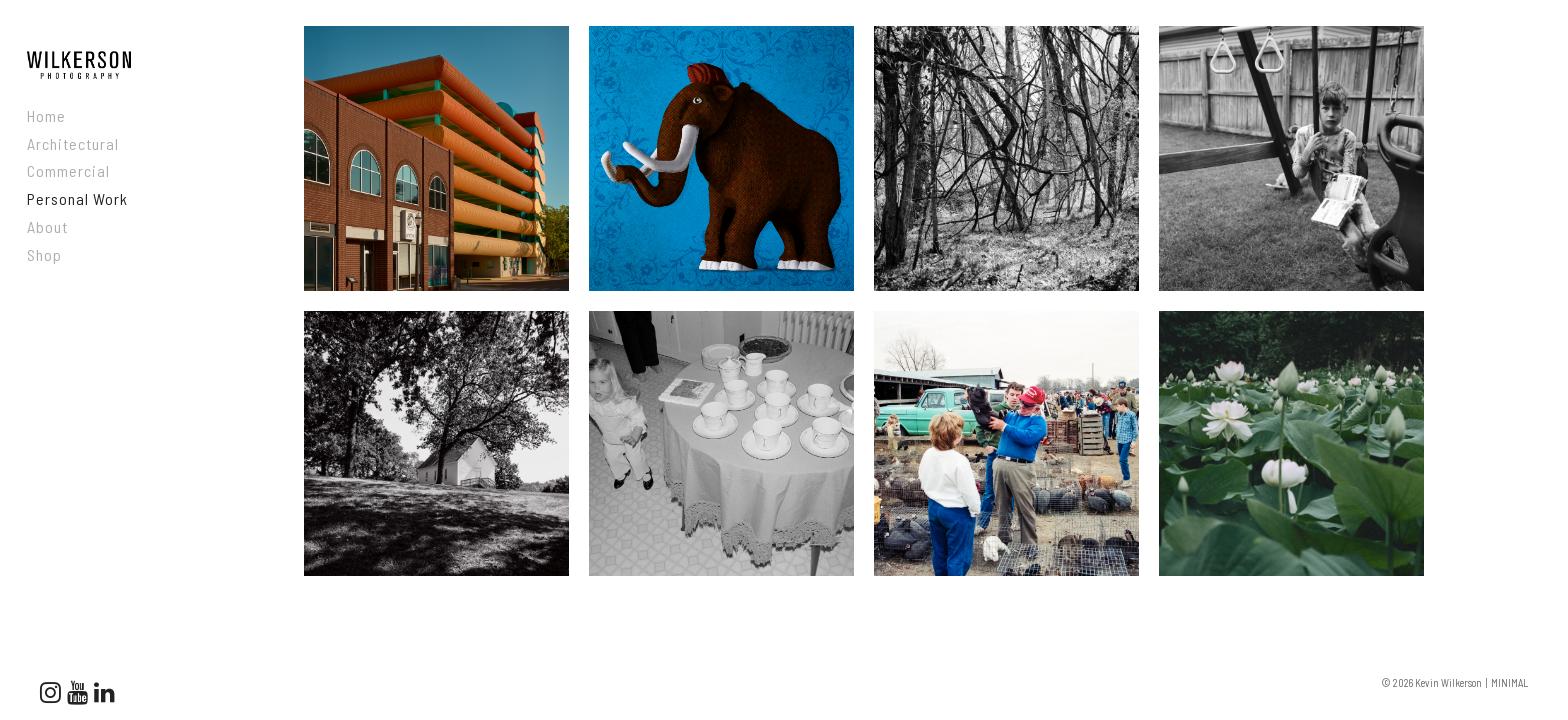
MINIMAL (1509, 682)
